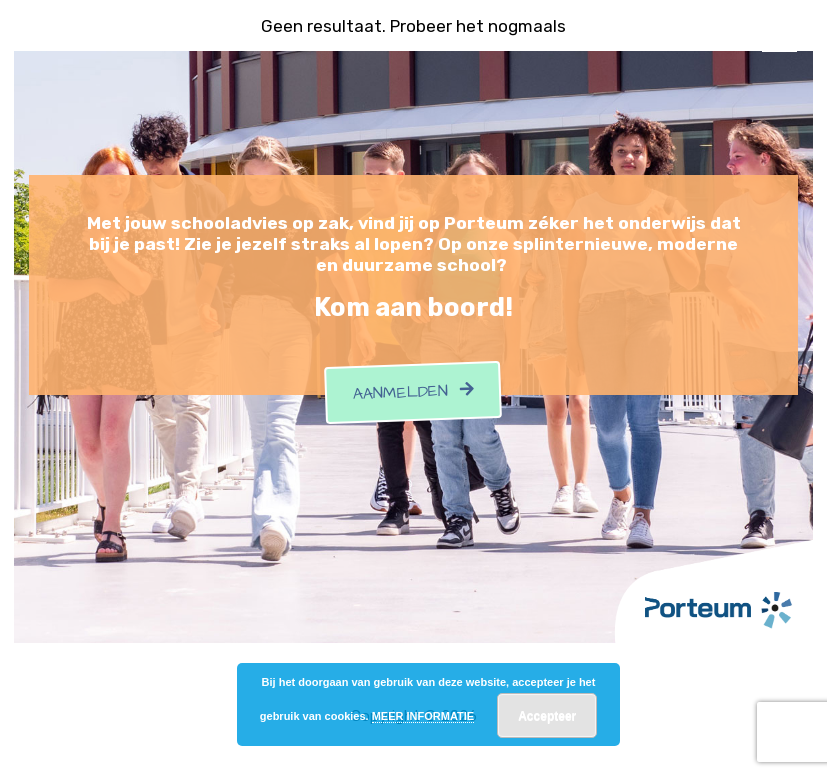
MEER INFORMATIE (423, 716)
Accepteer (547, 716)
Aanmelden (414, 392)
